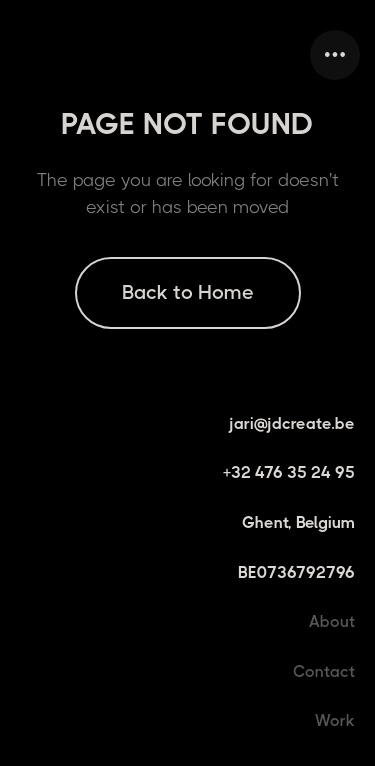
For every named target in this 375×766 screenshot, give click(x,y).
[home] (20, 55)
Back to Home (188, 292)
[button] (335, 55)
